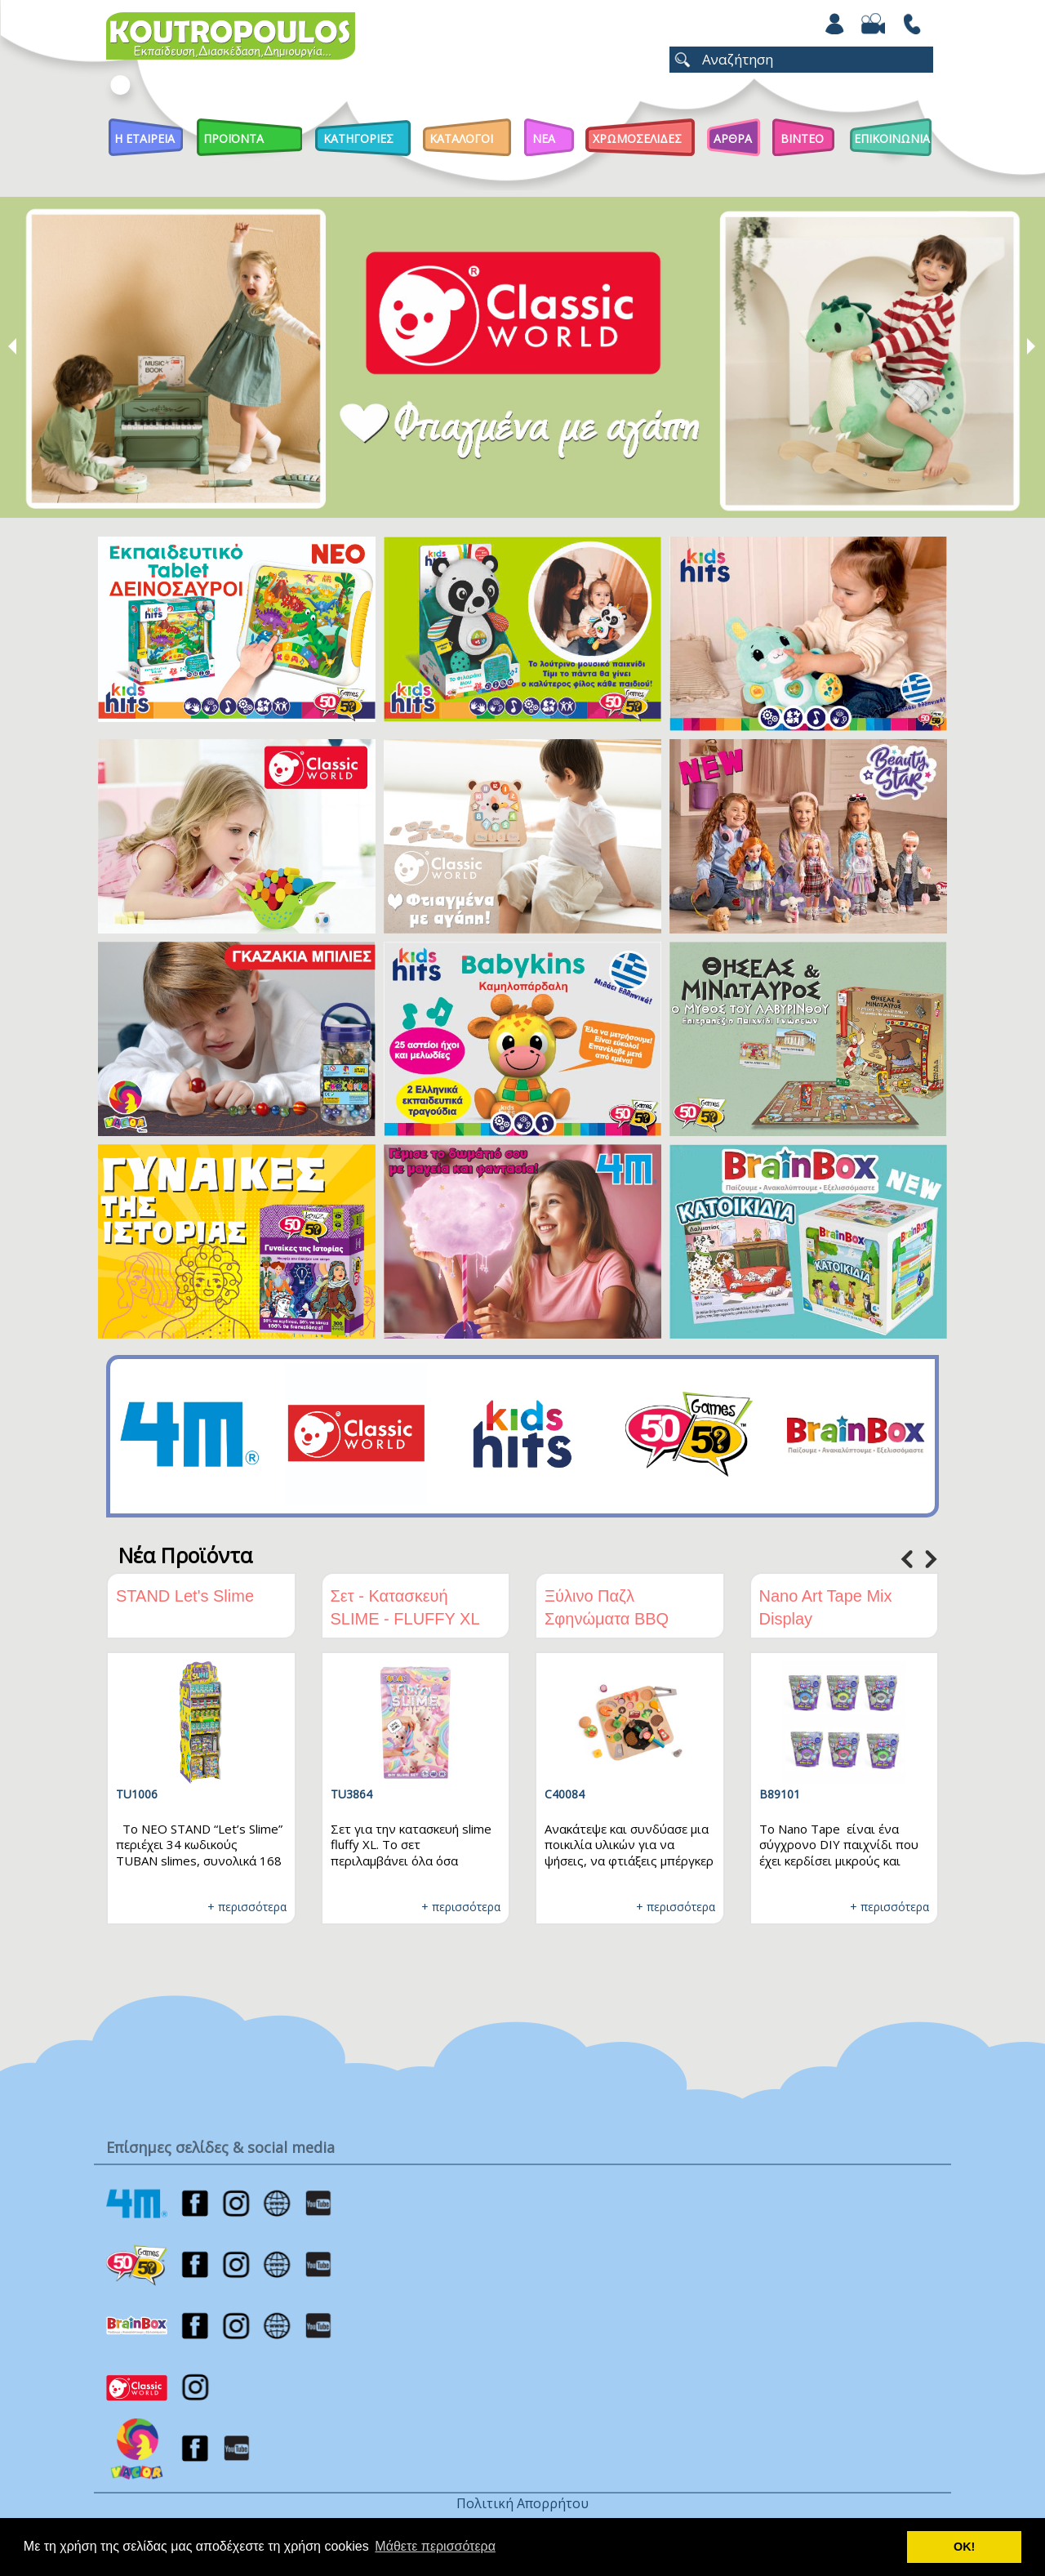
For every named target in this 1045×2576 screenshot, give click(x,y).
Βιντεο (802, 138)
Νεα (543, 138)
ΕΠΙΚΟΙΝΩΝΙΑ (892, 138)
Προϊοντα (233, 138)
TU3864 (351, 1794)
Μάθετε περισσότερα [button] (435, 2546)
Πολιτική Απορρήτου (522, 2503)
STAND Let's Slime (185, 1596)
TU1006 (137, 1794)
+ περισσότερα (247, 1906)
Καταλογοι (461, 138)
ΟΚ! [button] (964, 2546)
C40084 (565, 1794)
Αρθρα (733, 138)
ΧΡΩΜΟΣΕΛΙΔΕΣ (637, 138)
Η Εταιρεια (144, 138)
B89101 (779, 1794)
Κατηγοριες (358, 138)
